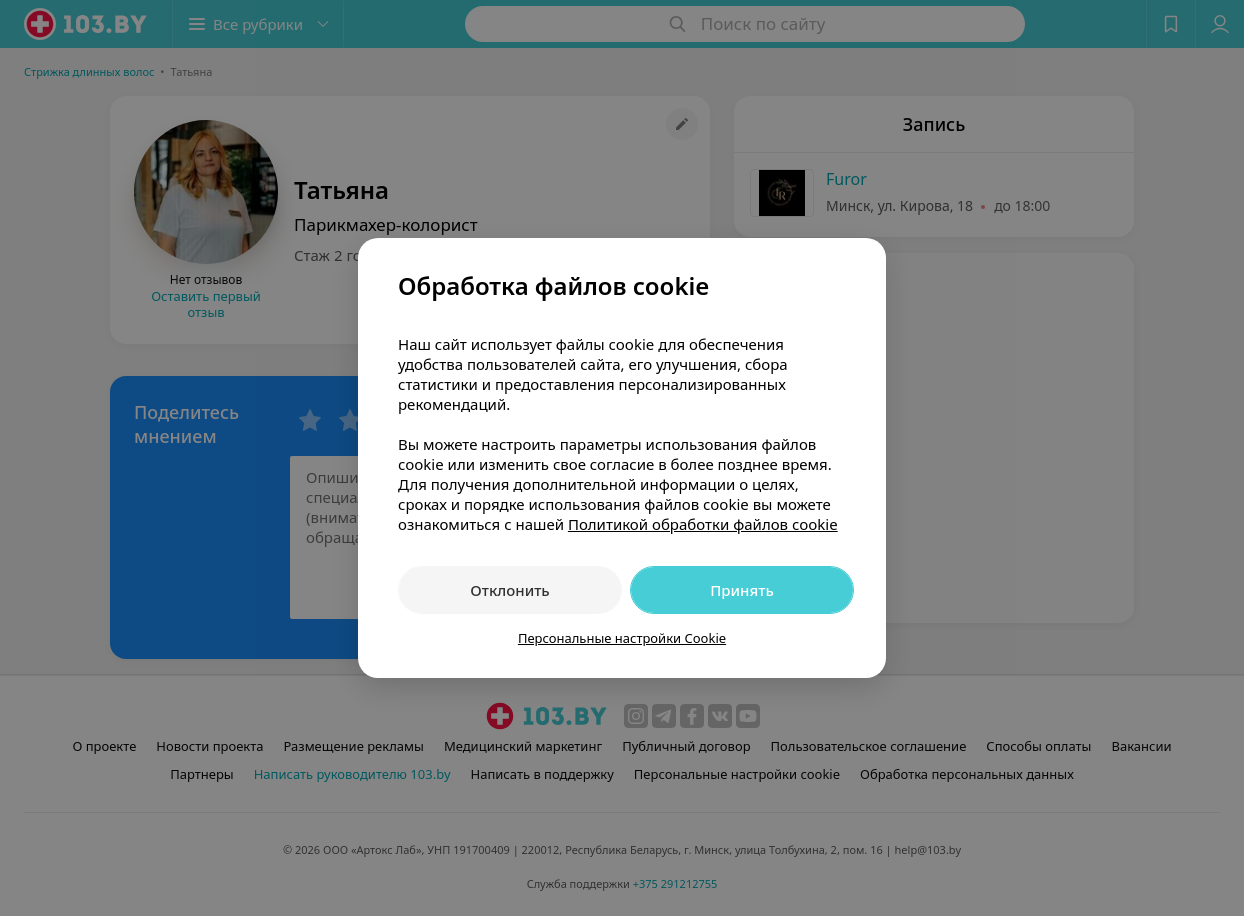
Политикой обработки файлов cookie (703, 524)
